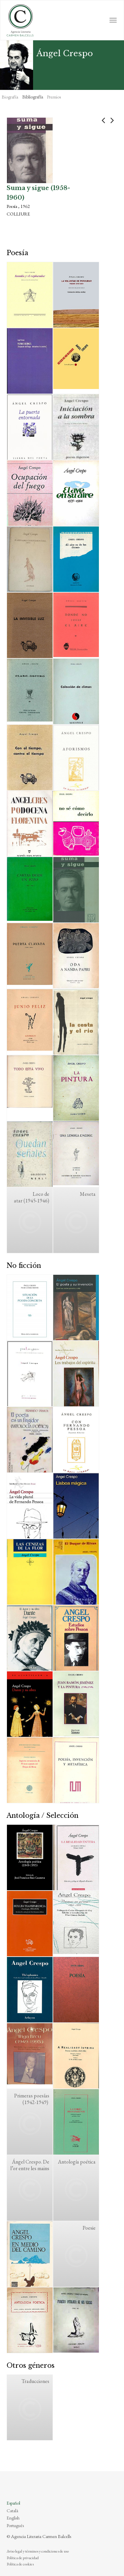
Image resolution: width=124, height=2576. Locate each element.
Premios (54, 97)
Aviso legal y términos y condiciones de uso (38, 2551)
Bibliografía (32, 97)
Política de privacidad (23, 2557)
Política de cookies (20, 2564)
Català (12, 2511)
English (13, 2518)
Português (15, 2525)
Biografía (10, 97)
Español (13, 2503)
